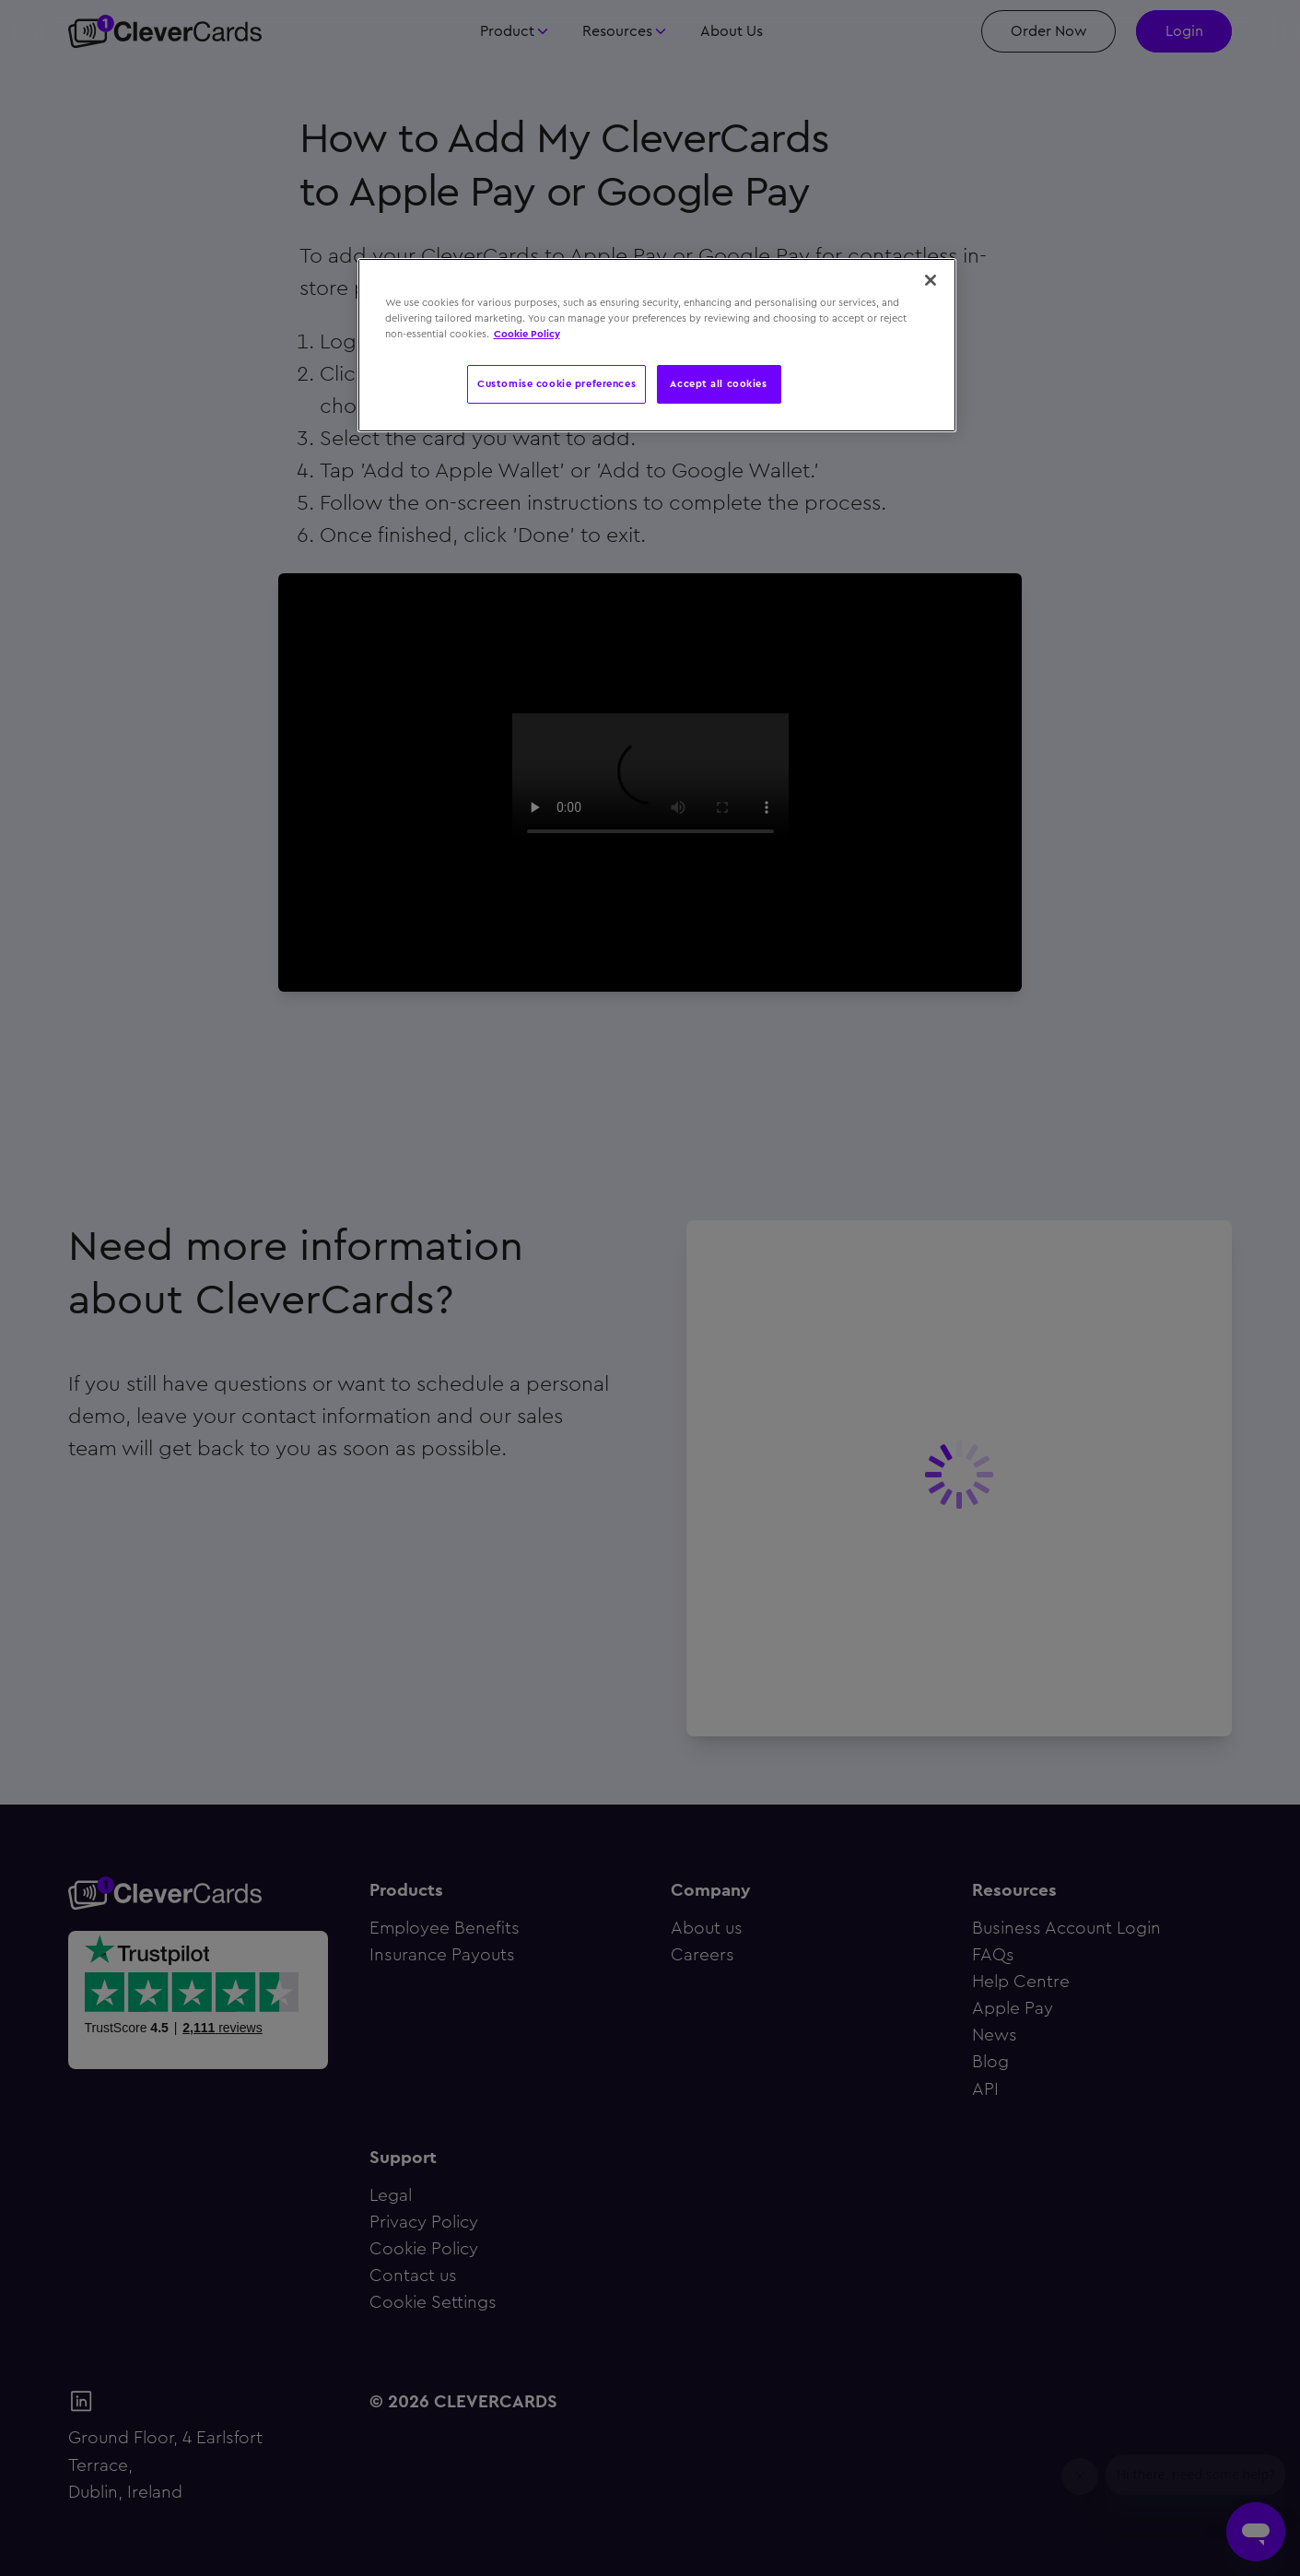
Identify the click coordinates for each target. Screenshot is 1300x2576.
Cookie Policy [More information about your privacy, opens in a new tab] (527, 333)
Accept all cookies (718, 383)
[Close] (930, 280)
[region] (656, 345)
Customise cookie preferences (556, 383)
